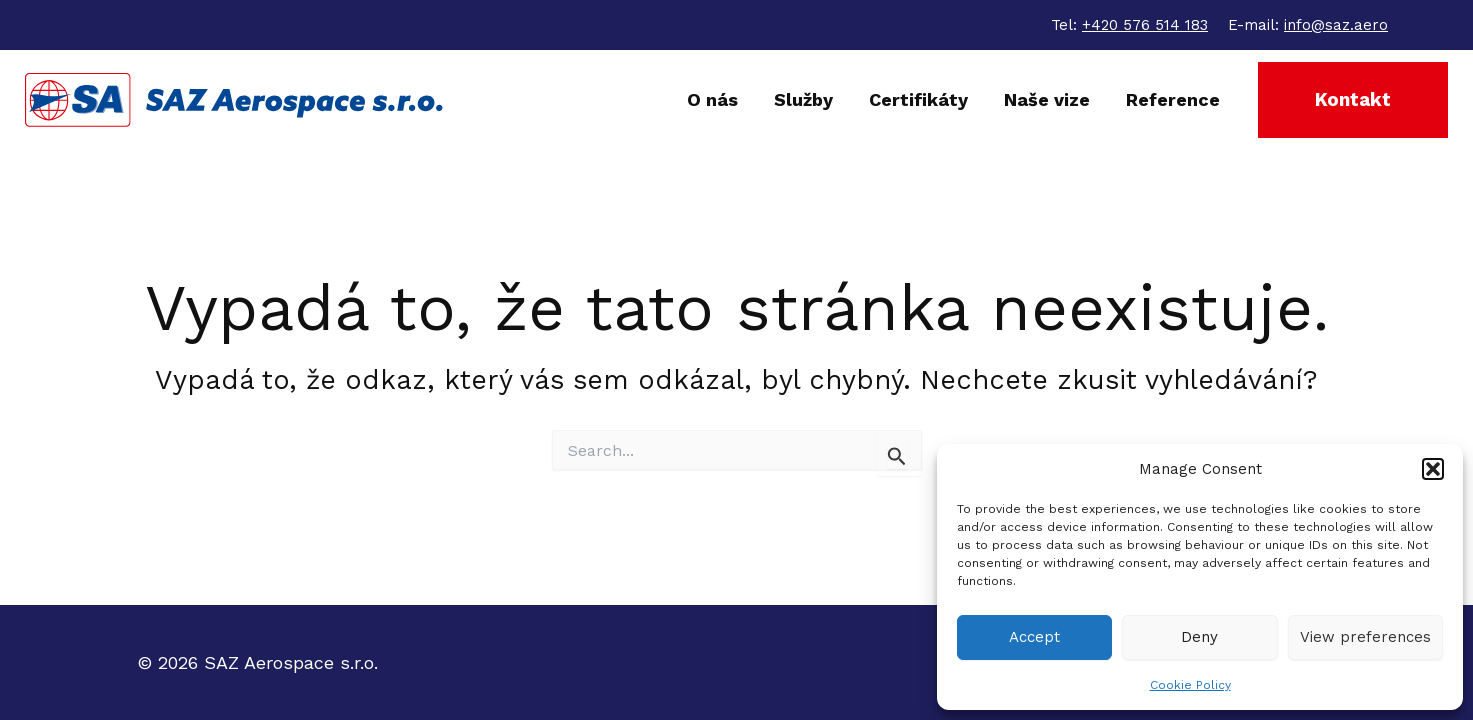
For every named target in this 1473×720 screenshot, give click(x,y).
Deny (1199, 637)
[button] (1433, 469)
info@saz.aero (1336, 25)
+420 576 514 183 (1145, 25)
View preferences (1365, 637)
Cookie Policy (1190, 685)
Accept (1034, 637)
